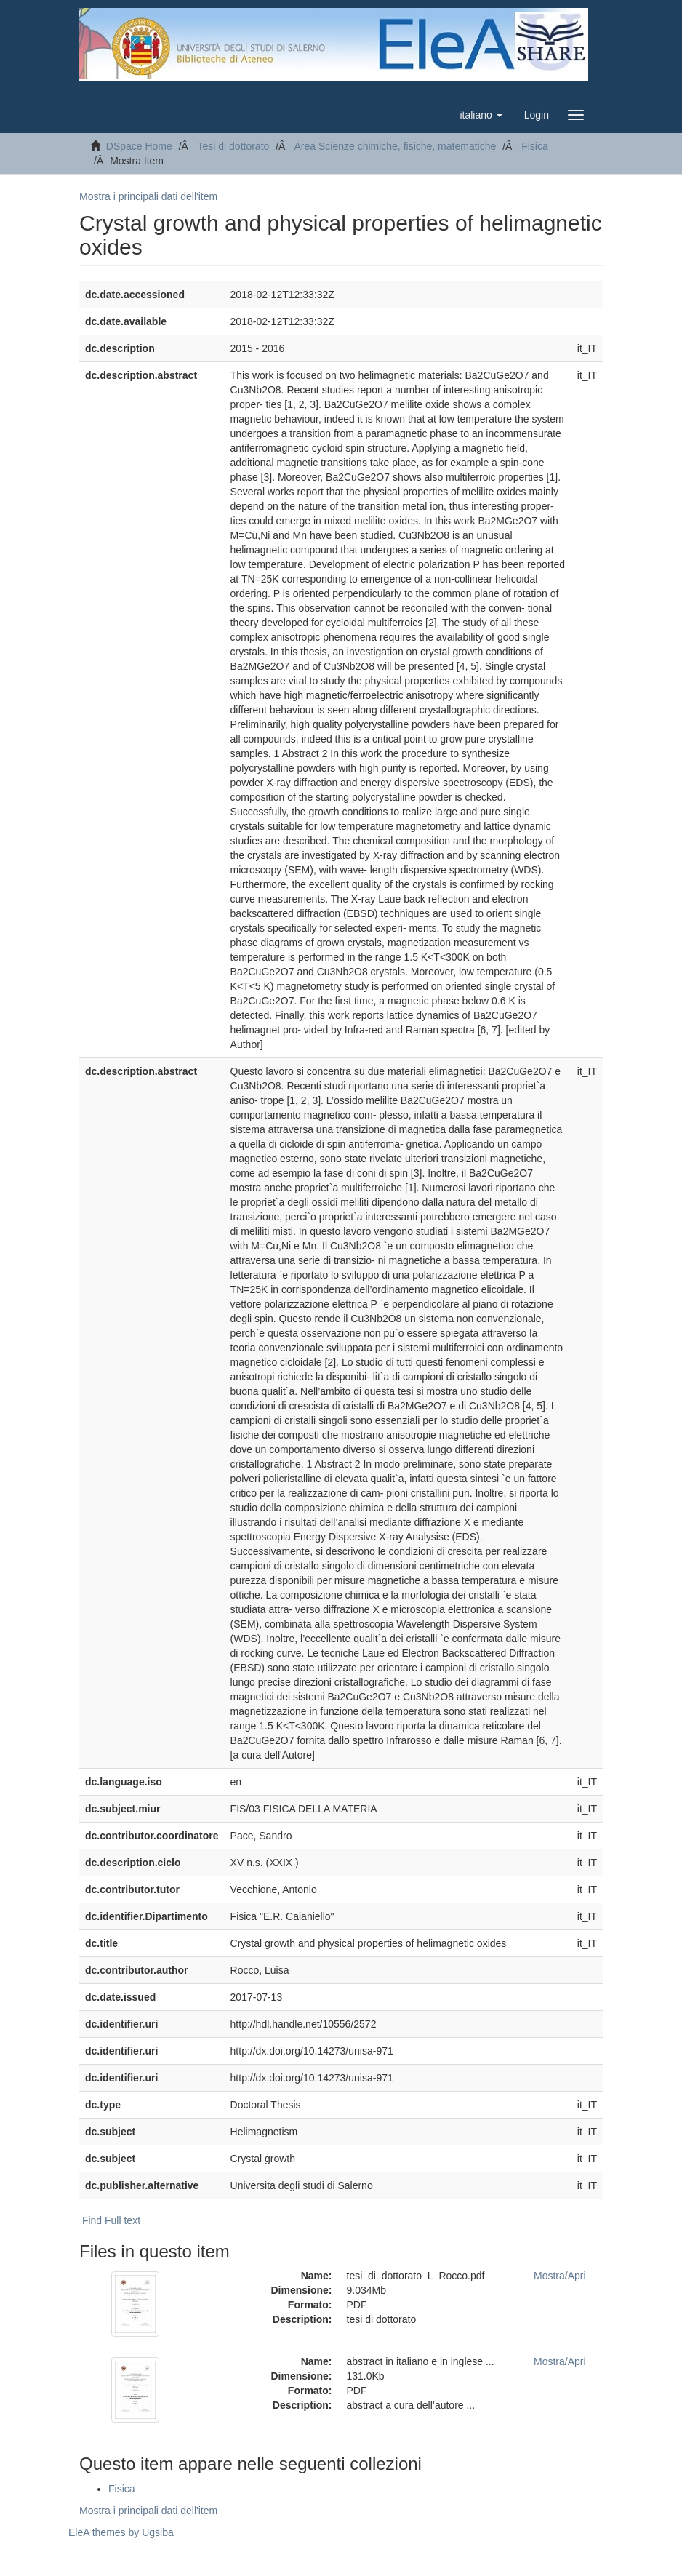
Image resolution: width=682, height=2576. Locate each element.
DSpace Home (139, 146)
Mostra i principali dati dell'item (148, 196)
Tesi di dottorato (233, 146)
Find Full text (111, 2220)
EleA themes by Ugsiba (121, 2532)
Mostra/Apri (560, 2275)
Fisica (534, 146)
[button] (481, 115)
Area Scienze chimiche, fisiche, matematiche (395, 146)
